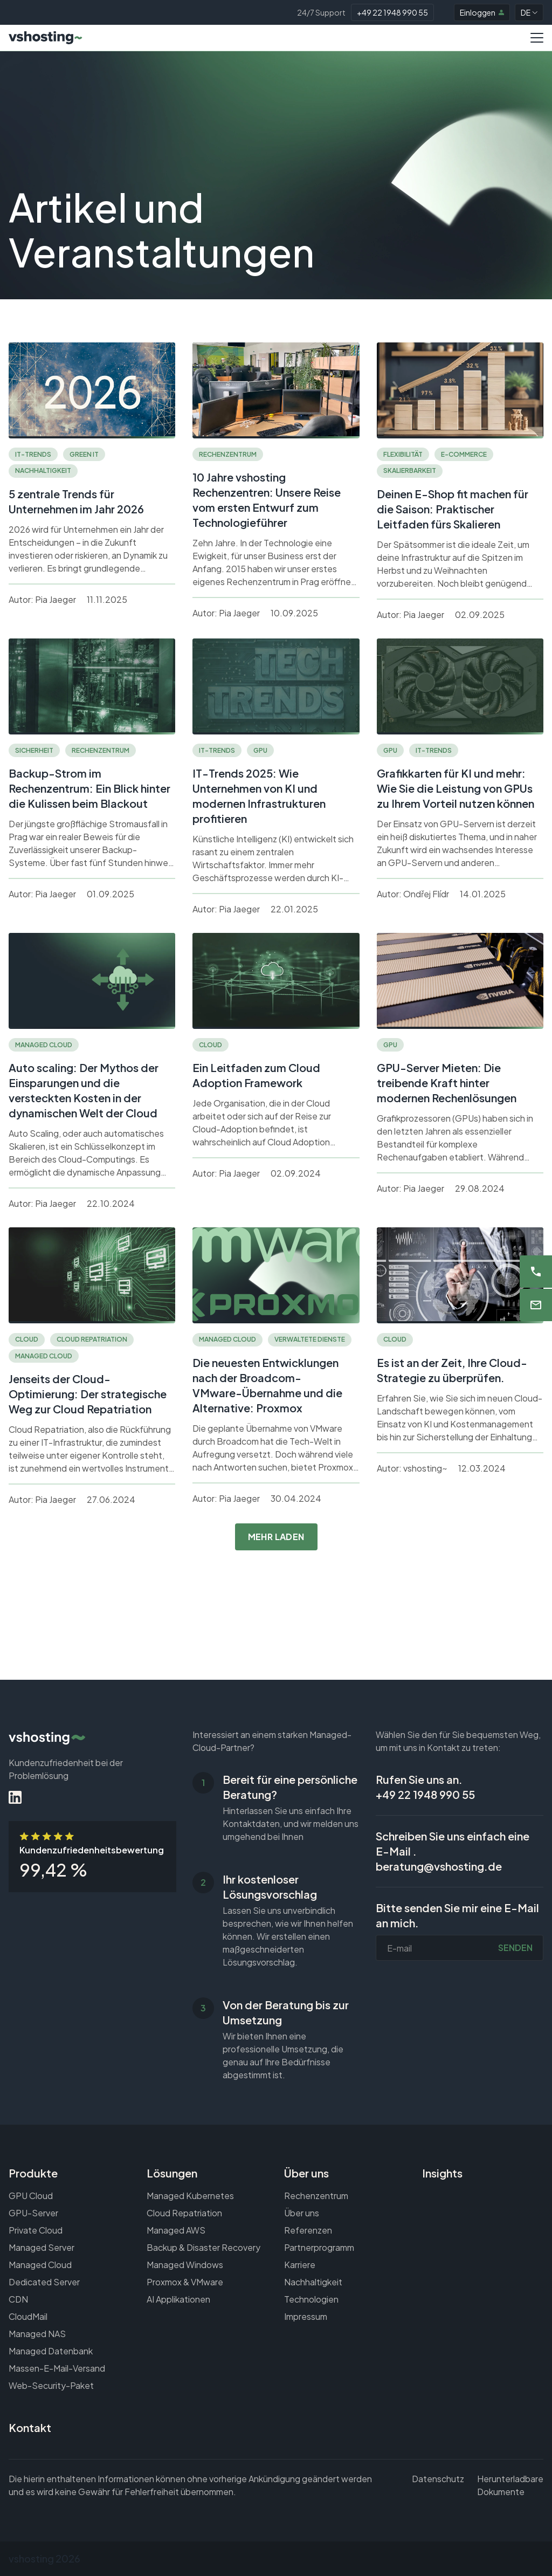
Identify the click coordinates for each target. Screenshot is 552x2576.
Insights (442, 2173)
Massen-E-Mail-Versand (57, 2368)
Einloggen (482, 12)
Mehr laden (276, 1536)
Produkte (33, 2173)
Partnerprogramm (319, 2247)
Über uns (306, 2173)
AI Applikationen (178, 2299)
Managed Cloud (40, 2264)
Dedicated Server (44, 2282)
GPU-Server (33, 2212)
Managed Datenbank (51, 2351)
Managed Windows (185, 2264)
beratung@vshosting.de (439, 1866)
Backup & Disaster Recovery (203, 2247)
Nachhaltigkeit (313, 2282)
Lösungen (172, 2173)
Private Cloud (36, 2230)
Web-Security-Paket (51, 2385)
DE (529, 12)
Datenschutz (438, 2478)
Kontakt (30, 2427)
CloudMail (28, 2316)
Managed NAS (37, 2333)
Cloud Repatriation (184, 2212)
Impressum (305, 2316)
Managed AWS (176, 2230)
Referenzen (308, 2230)
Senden (515, 1947)
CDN (18, 2299)
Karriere (299, 2264)
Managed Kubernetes (190, 2195)
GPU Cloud (31, 2195)
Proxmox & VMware (185, 2282)
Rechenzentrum (316, 2195)
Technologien (311, 2299)
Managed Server (41, 2247)
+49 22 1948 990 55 (392, 12)
